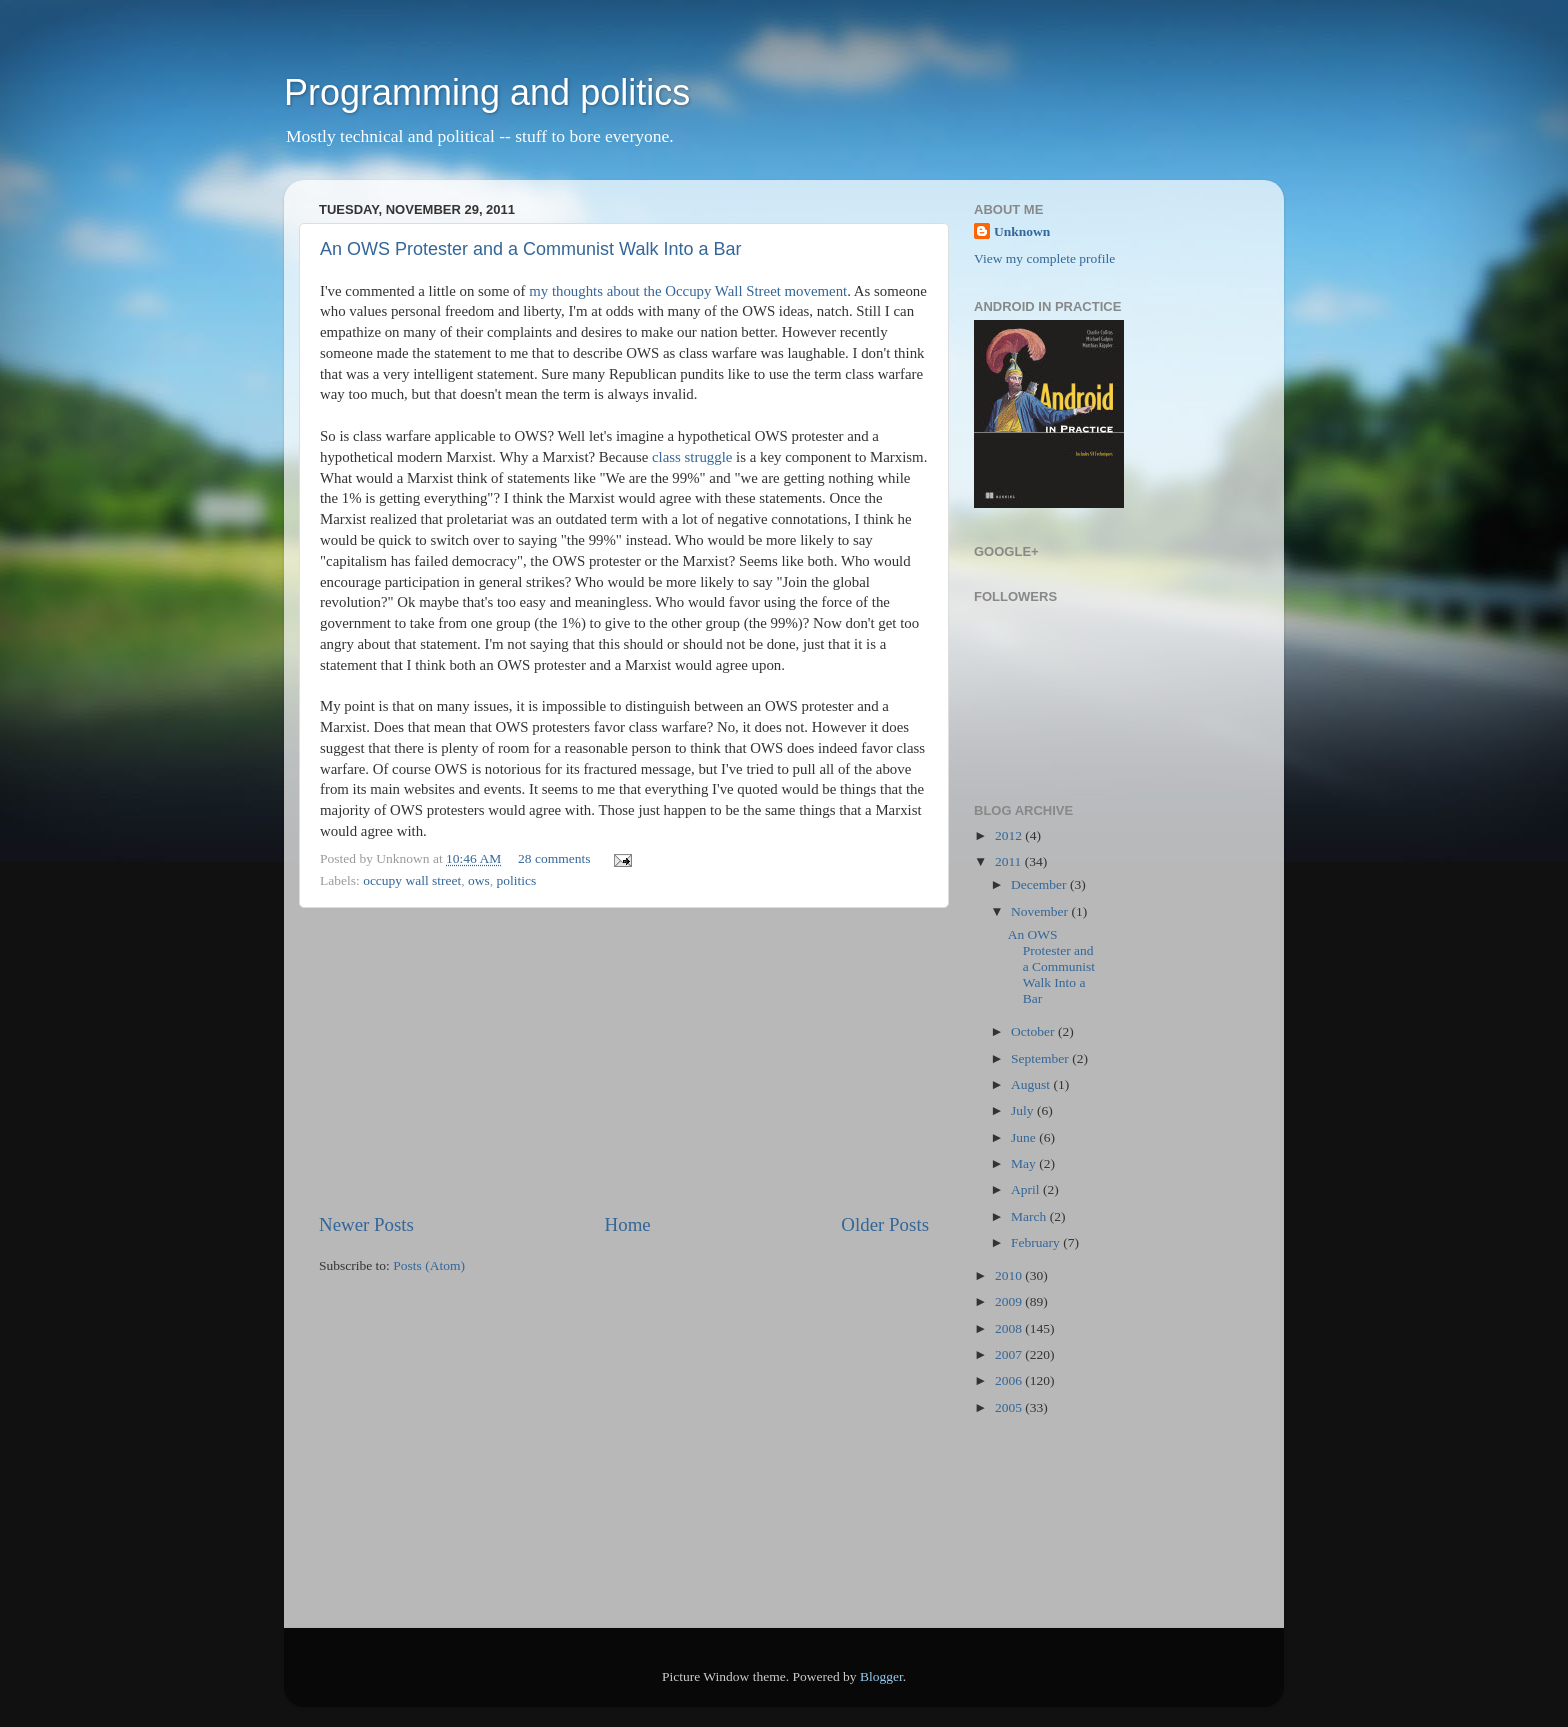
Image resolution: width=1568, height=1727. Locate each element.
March (1030, 1216)
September (1041, 1058)
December (1040, 884)
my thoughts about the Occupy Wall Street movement (688, 291)
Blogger (881, 1676)
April (1027, 1189)
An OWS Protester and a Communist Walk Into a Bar (531, 249)
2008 (1010, 1328)
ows (479, 880)
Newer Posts (366, 1224)
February (1037, 1242)
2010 (1010, 1275)
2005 (1010, 1407)
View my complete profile (1044, 258)
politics (517, 880)
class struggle (692, 457)
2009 (1010, 1301)
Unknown (1022, 231)
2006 (1010, 1380)
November (1041, 911)
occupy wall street (412, 880)
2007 (1010, 1354)
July (1024, 1110)
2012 (1010, 835)
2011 (1010, 861)
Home (628, 1224)
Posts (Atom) (429, 1265)
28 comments (554, 858)
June (1025, 1137)
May (1025, 1163)
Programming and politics (487, 92)
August (1032, 1084)
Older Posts (885, 1224)
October (1034, 1031)
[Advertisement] (624, 1060)
